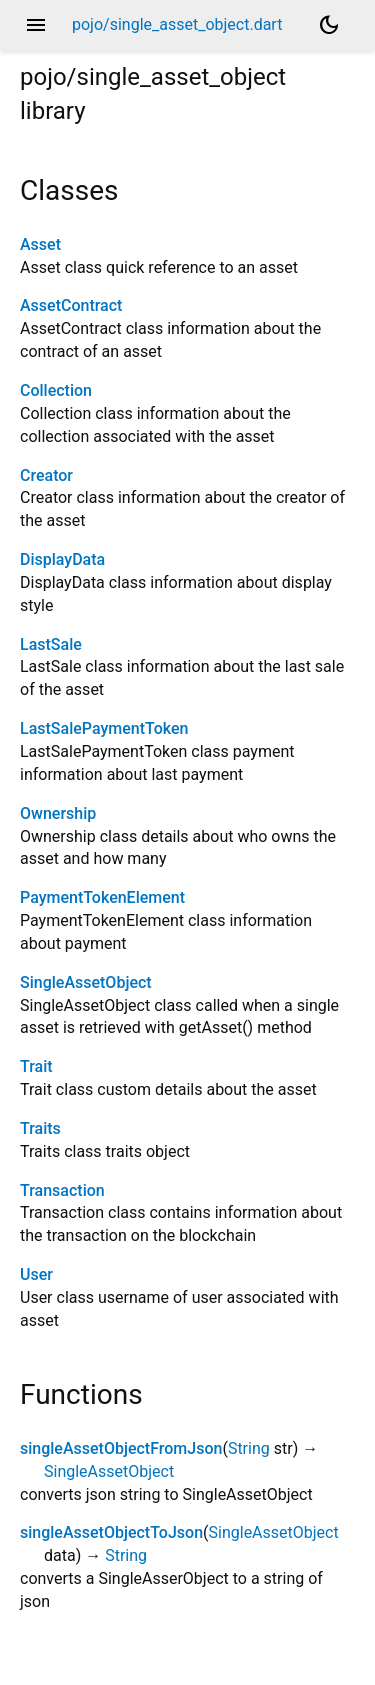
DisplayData (62, 559)
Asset (40, 244)
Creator (46, 475)
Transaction (62, 1190)
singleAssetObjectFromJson (121, 1448)
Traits (40, 1128)
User (36, 1274)
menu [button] (36, 25)
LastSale (51, 644)
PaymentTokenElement (102, 897)
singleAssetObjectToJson (111, 1532)
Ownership (58, 813)
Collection (56, 390)
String (249, 1448)
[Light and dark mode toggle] (329, 25)
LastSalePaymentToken (104, 728)
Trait (36, 1066)
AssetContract (71, 305)
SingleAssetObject (86, 982)
